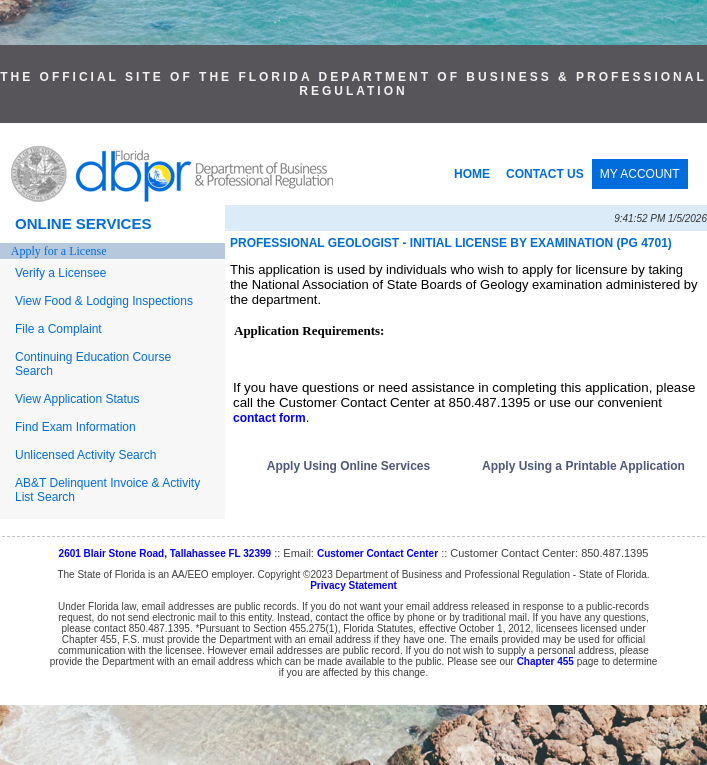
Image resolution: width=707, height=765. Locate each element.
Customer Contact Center (377, 553)
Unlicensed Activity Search (85, 455)
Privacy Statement (353, 585)
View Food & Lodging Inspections (104, 301)
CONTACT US (545, 174)
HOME (472, 174)
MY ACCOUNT (640, 174)
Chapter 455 (545, 661)
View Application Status (77, 399)
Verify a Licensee (60, 273)
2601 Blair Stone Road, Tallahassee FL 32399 (165, 553)
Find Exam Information (75, 427)
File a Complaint (58, 329)
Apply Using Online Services (348, 466)
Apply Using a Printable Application (583, 466)
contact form (269, 418)
